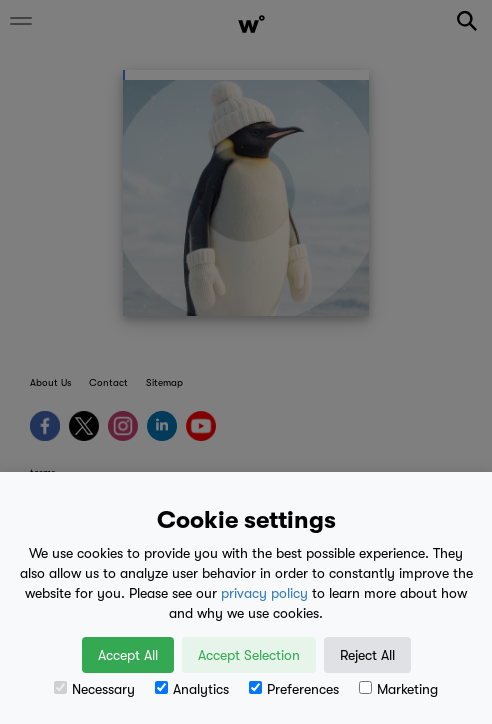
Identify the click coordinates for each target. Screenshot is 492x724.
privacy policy (264, 593)
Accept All (128, 655)
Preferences (294, 689)
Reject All (367, 655)
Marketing (398, 689)
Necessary (94, 689)
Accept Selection (249, 655)
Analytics (192, 689)
